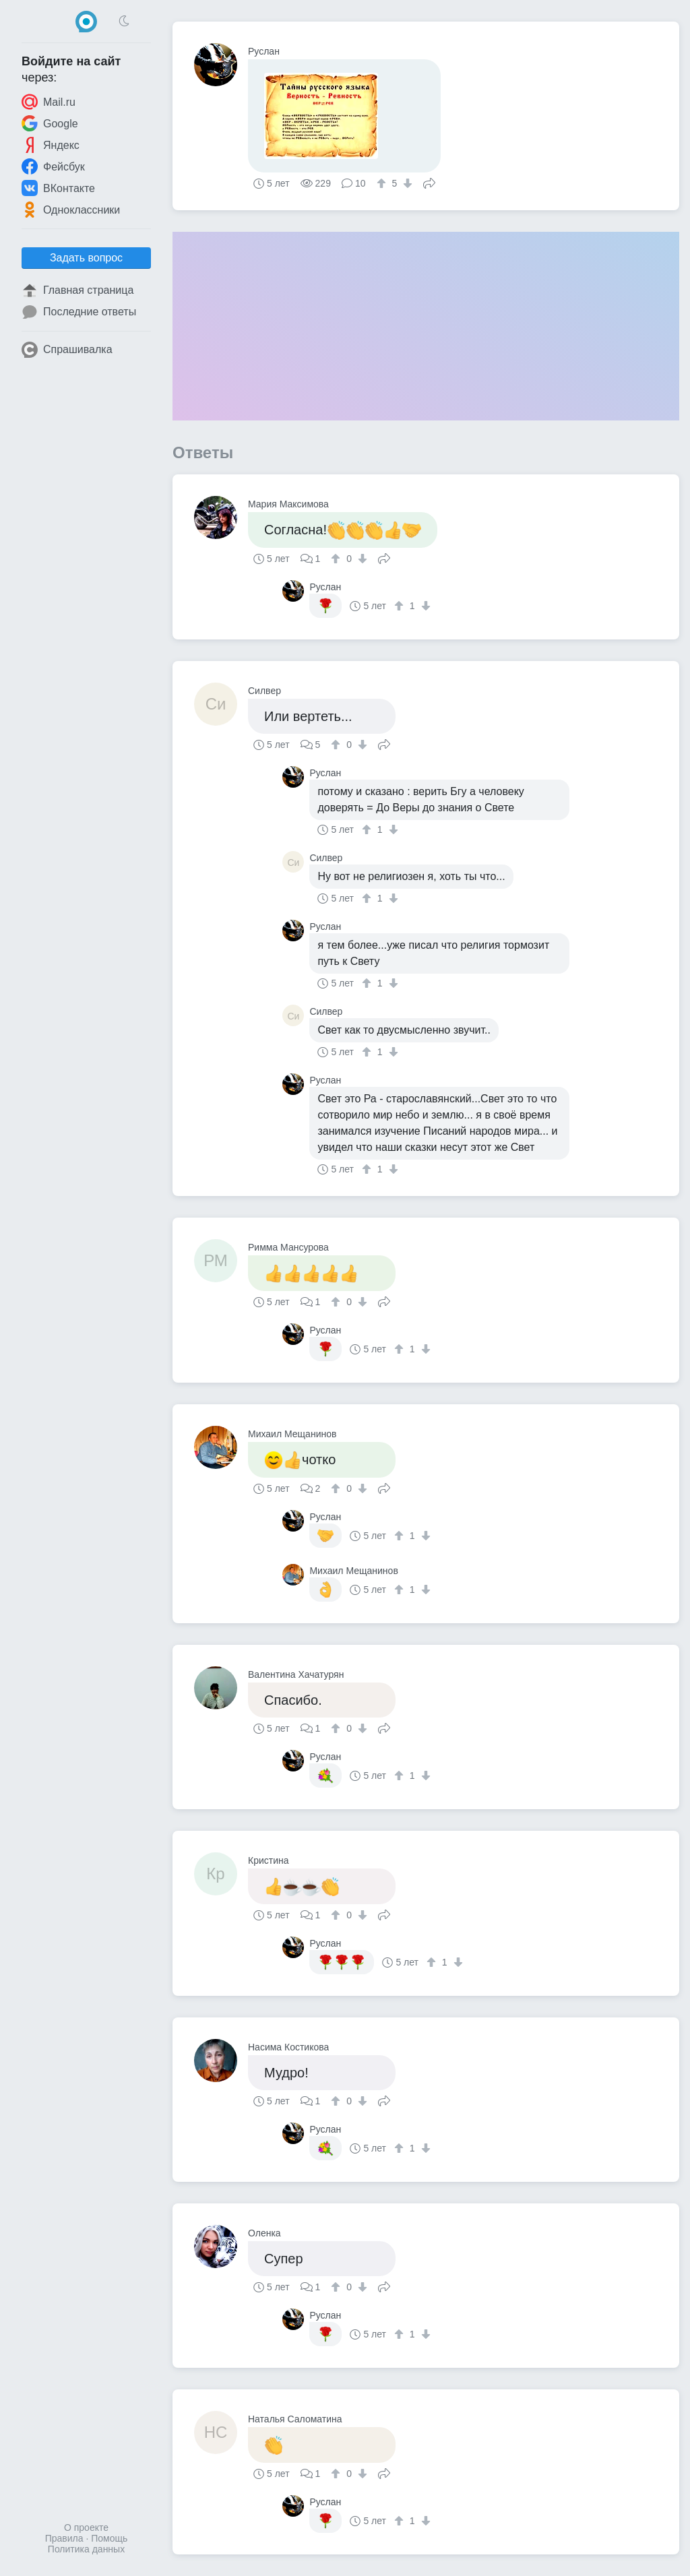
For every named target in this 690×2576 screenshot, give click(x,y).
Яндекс (51, 145)
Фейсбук (53, 166)
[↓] (406, 183)
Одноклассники (71, 209)
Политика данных (86, 2549)
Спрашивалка (67, 350)
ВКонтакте (58, 188)
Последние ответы (79, 312)
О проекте (86, 2527)
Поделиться (429, 182)
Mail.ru (48, 102)
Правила (64, 2538)
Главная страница (77, 290)
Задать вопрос (86, 257)
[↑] (383, 183)
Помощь (109, 2538)
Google (50, 123)
